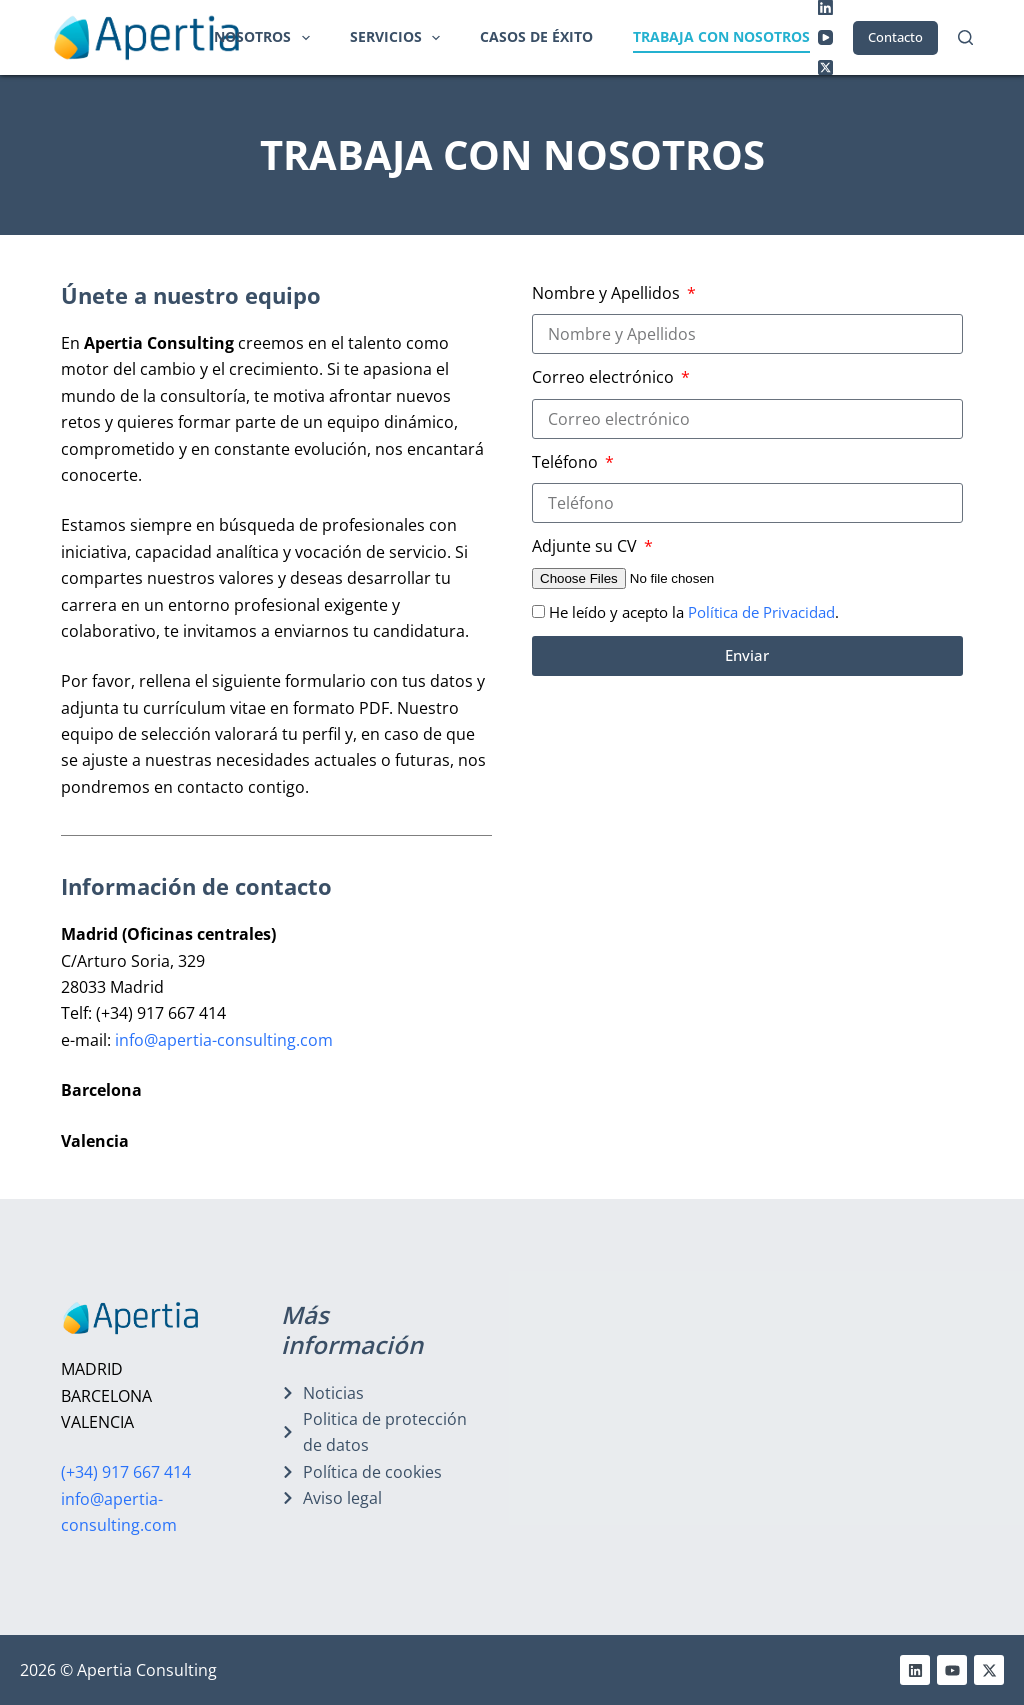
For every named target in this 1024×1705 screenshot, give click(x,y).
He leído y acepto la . (694, 612)
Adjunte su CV (586, 546)
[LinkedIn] (825, 7)
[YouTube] (825, 37)
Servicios (399, 38)
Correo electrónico (605, 377)
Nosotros (266, 38)
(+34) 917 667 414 (126, 1472)
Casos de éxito (536, 36)
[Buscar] (965, 37)
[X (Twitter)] (825, 67)
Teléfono (567, 462)
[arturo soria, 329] (605, 1417)
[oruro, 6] (852, 1417)
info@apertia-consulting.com (224, 1040)
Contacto (895, 37)
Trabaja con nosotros (721, 36)
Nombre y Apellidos (608, 293)
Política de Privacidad (761, 612)
